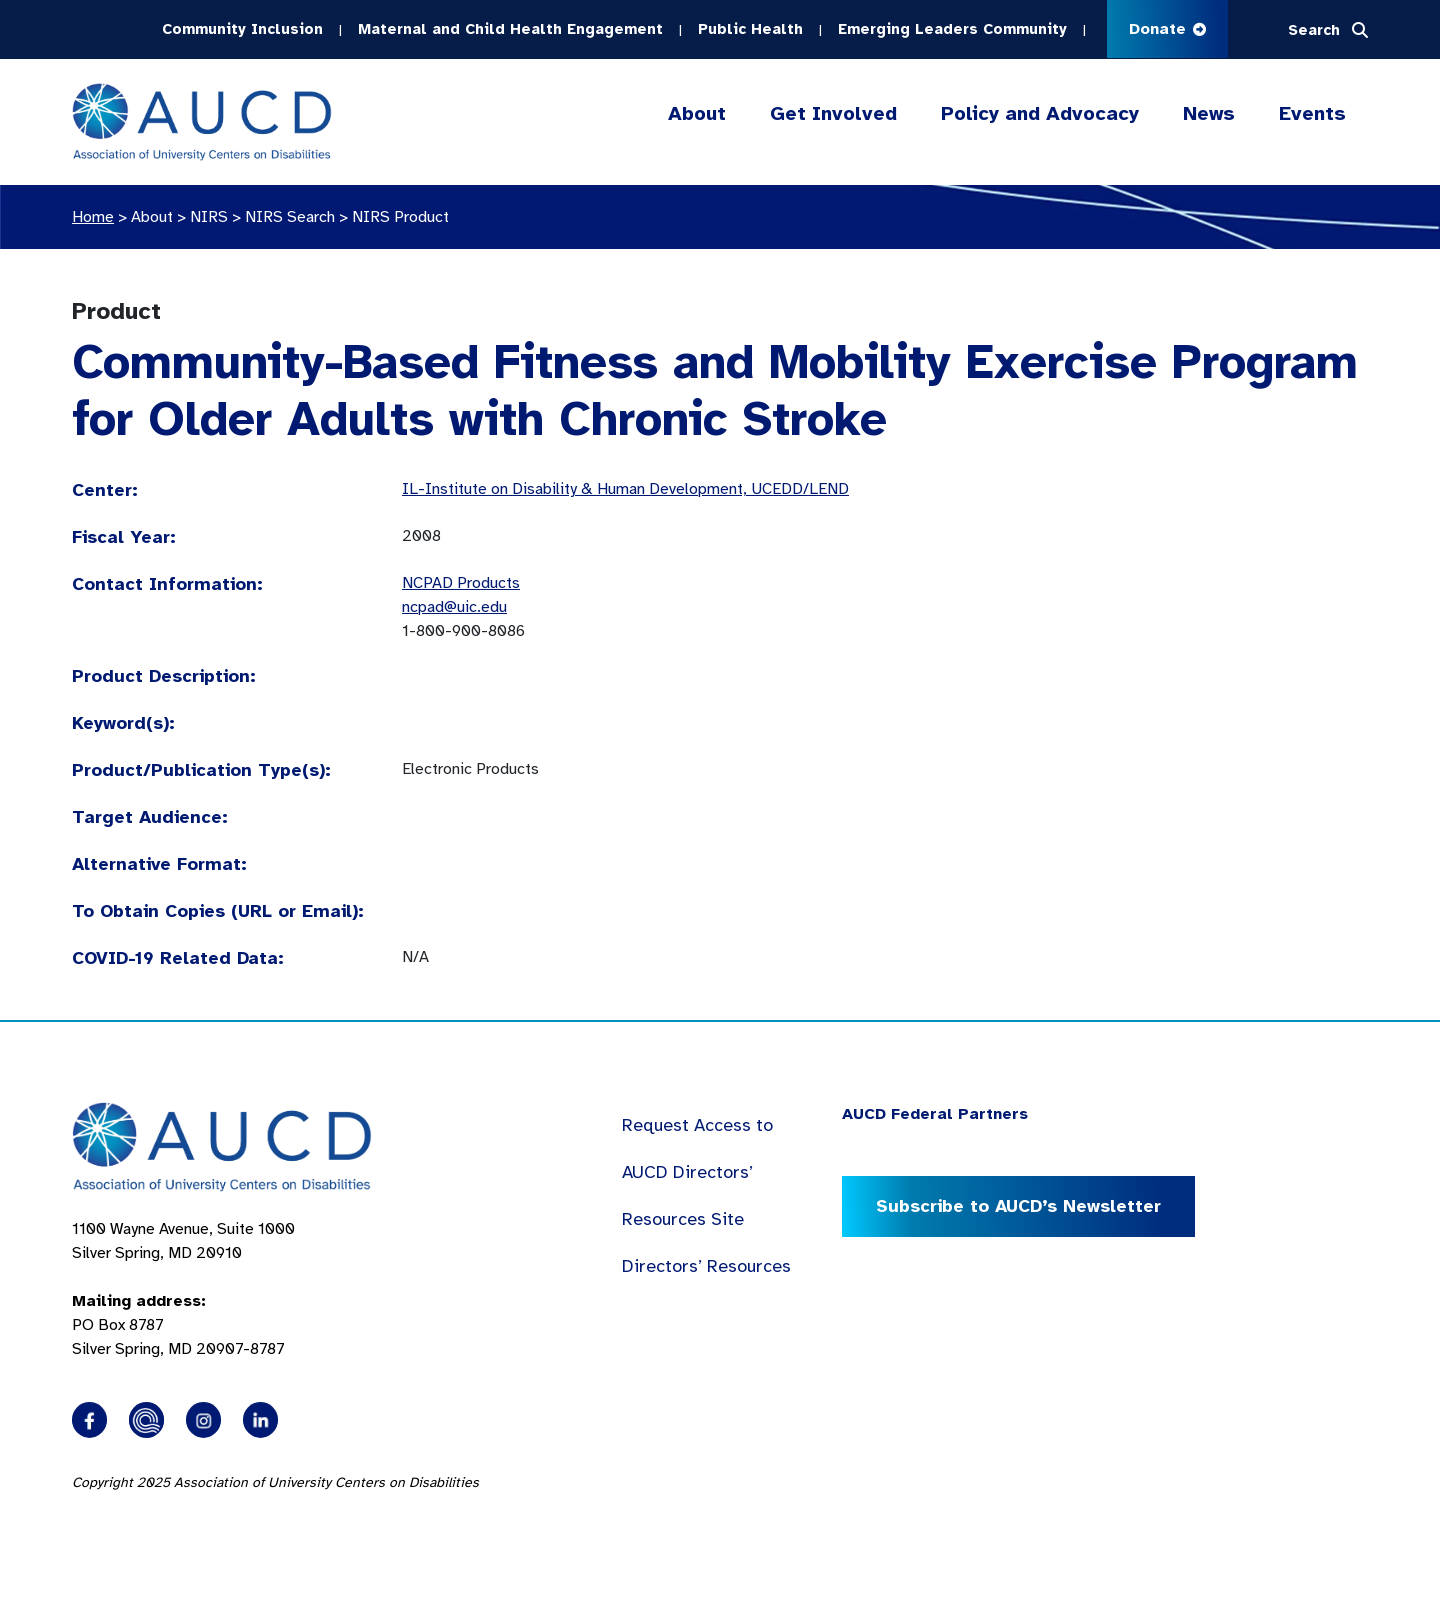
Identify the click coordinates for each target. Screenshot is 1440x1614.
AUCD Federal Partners (935, 1114)
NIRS (209, 217)
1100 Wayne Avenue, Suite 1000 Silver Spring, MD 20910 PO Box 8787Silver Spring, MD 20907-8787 (183, 1289)
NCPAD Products (461, 583)
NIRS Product (400, 217)
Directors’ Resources (706, 1266)
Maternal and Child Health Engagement (510, 29)
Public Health (750, 29)
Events (1312, 113)
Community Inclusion (242, 29)
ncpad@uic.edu (454, 607)
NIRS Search (290, 217)
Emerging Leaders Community (952, 29)
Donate (1167, 29)
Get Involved (833, 114)
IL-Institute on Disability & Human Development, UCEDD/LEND (625, 489)
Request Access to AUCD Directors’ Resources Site (697, 1172)
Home (93, 217)
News (1209, 113)
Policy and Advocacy (1040, 114)
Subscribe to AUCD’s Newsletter (1018, 1206)
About (697, 114)
